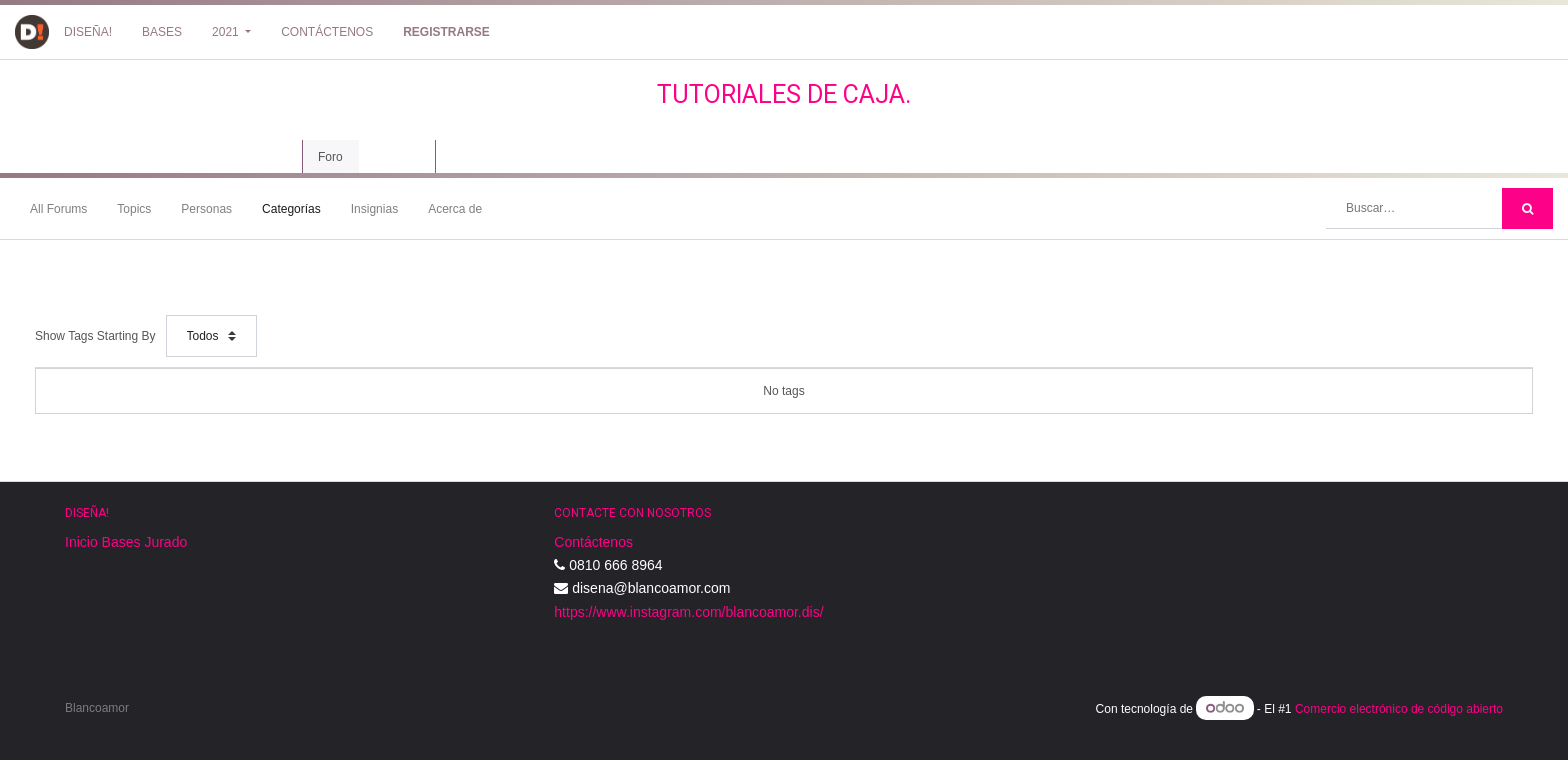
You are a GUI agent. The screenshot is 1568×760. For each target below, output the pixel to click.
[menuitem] (88, 32)
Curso (265, 157)
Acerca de (455, 209)
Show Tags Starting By (95, 336)
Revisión (397, 157)
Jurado (165, 542)
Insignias (374, 209)
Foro (330, 157)
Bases (121, 542)
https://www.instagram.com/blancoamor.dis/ (688, 612)
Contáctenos (593, 542)
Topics (134, 209)
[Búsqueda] (1527, 208)
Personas (206, 209)
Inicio (81, 542)
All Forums (58, 209)
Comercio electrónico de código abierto (1399, 709)
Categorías (291, 209)
